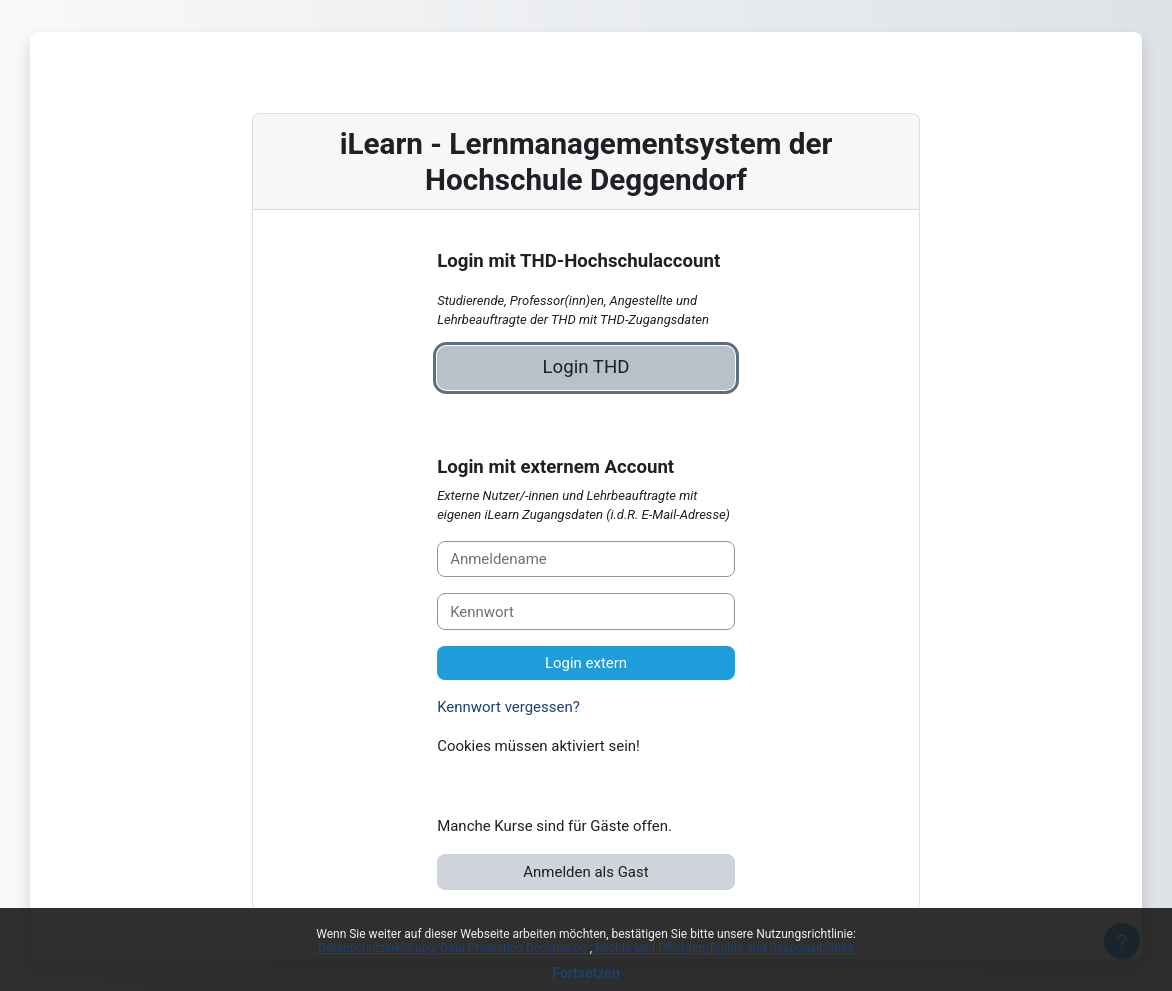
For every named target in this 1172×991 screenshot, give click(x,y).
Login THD (586, 367)
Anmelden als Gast (585, 872)
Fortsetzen (586, 973)
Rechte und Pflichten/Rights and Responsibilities (724, 948)
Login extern (586, 663)
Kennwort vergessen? (508, 707)
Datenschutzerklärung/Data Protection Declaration (453, 948)
